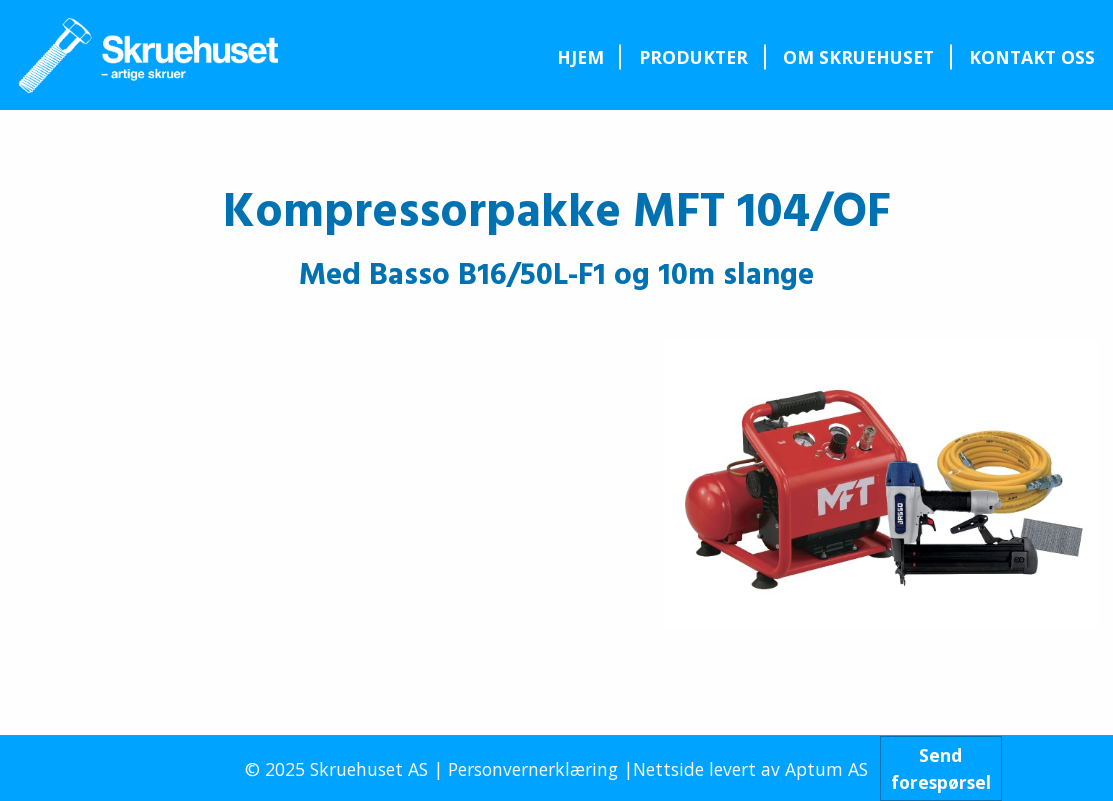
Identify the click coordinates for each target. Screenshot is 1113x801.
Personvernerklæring (533, 769)
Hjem (580, 57)
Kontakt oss (1032, 57)
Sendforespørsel (941, 768)
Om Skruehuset (858, 57)
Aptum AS (826, 769)
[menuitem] (580, 57)
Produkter (693, 57)
